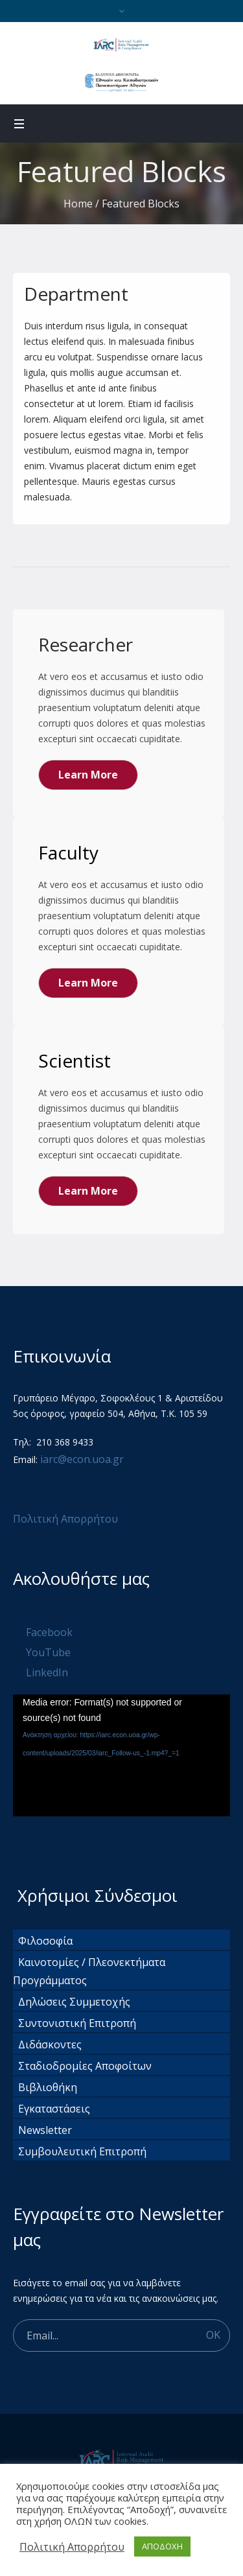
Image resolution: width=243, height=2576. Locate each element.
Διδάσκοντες (50, 2044)
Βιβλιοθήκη (47, 2087)
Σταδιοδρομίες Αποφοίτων (85, 2066)
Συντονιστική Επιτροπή (77, 2023)
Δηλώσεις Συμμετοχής (74, 2002)
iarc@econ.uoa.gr (82, 1459)
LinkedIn (47, 1672)
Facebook (49, 1632)
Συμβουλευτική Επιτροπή (82, 2151)
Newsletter (45, 2130)
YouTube (48, 1652)
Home (78, 203)
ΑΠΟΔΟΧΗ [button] (162, 2546)
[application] (121, 1755)
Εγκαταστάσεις (54, 2109)
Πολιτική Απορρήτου (67, 1519)
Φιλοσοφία (45, 1941)
